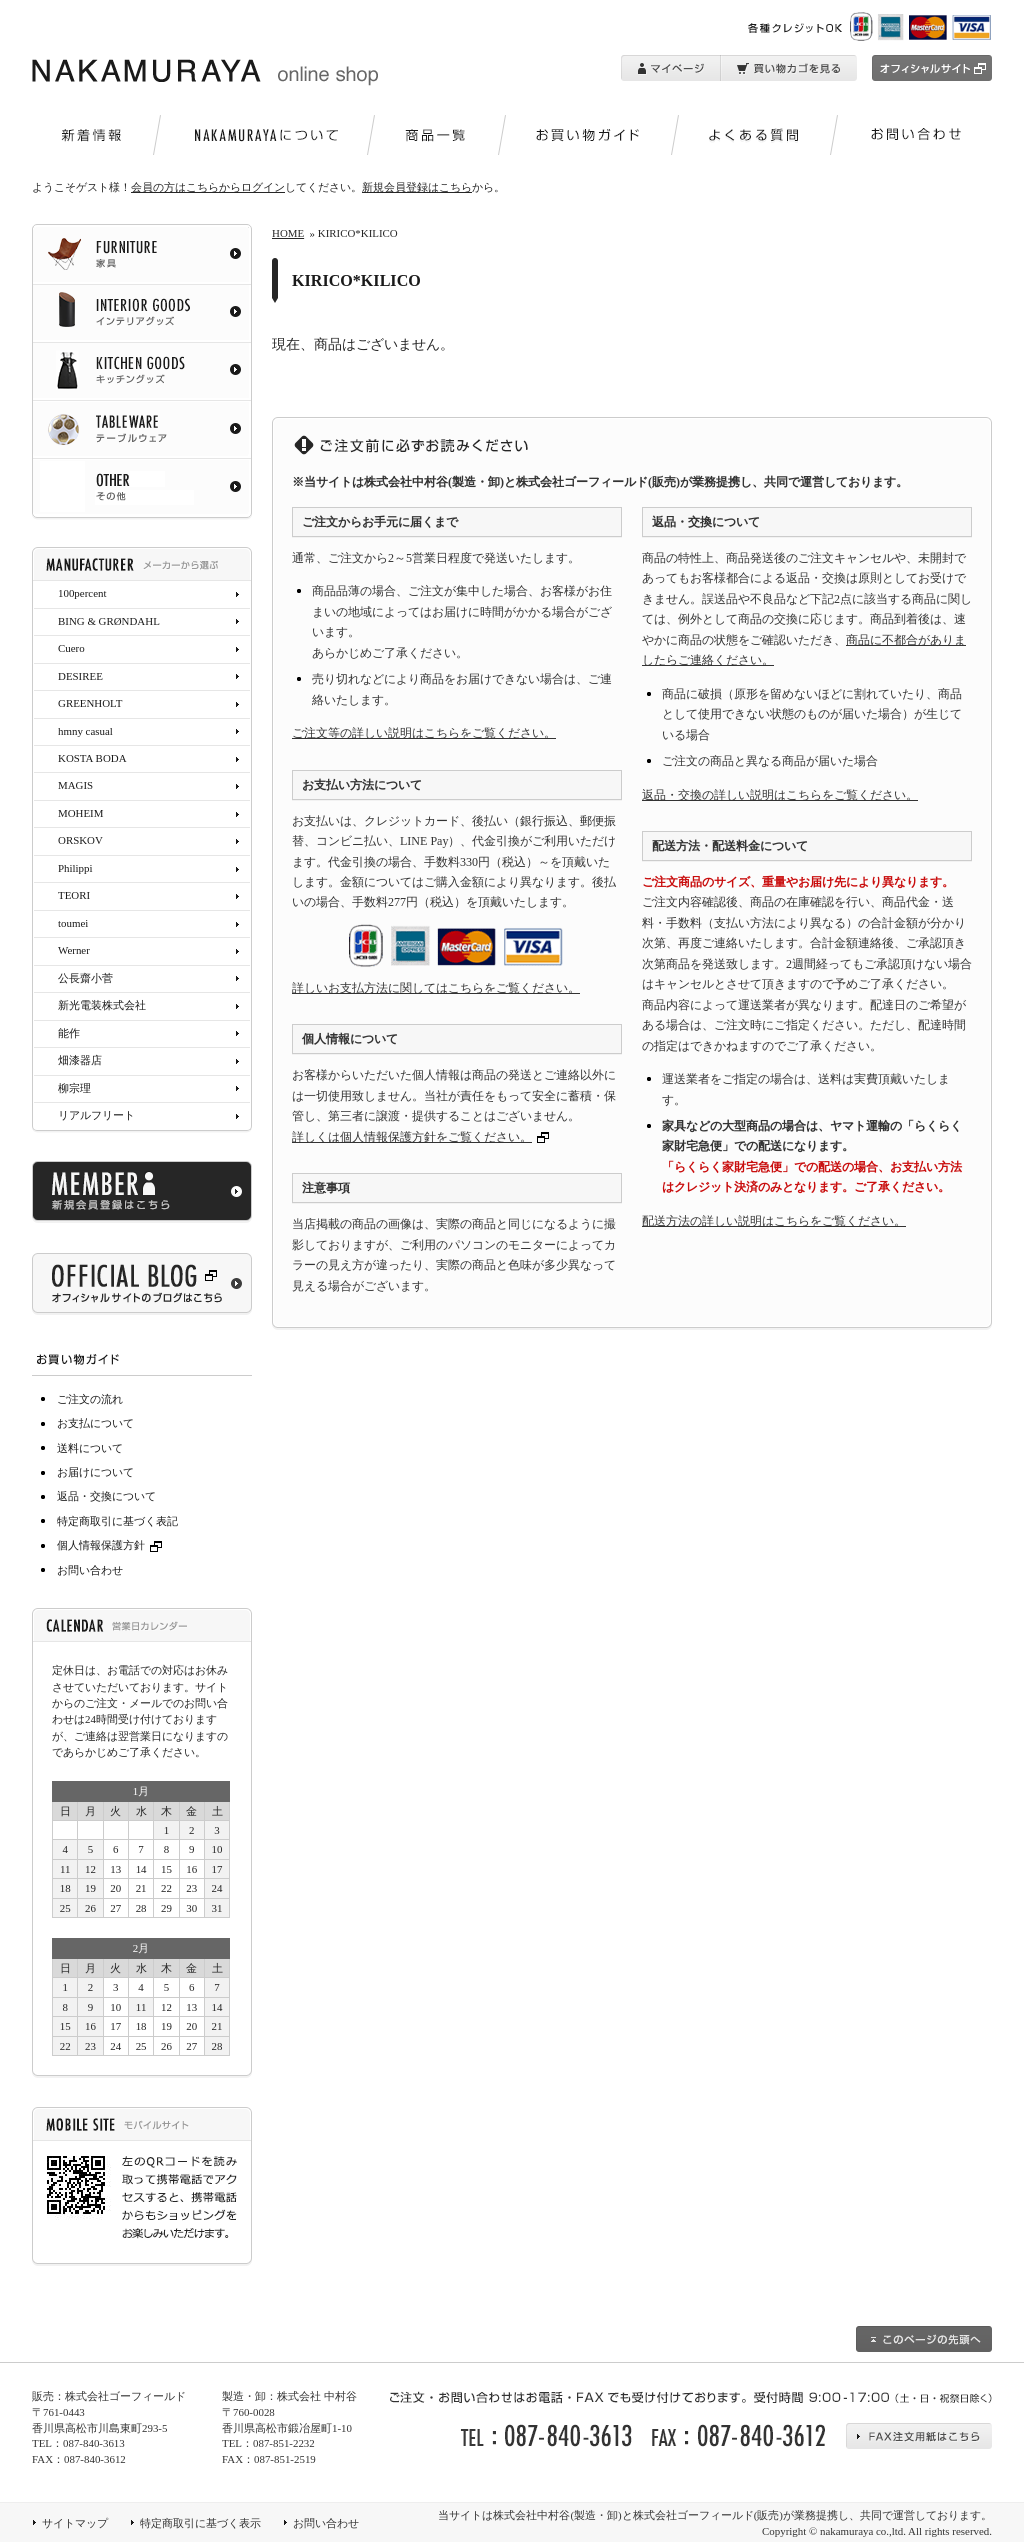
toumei (73, 923)
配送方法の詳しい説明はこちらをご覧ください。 (774, 1221)
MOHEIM (80, 813)
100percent (82, 593)
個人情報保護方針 (112, 1545)
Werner (74, 950)
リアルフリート (96, 1115)
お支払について (95, 1423)
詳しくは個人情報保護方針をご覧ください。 (412, 1137)
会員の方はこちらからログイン (208, 187)
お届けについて (95, 1472)
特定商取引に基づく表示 (200, 2523)
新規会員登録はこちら (417, 187)
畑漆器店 (80, 1060)
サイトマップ (75, 2523)
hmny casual (85, 731)
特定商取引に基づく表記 (117, 1521)
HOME (288, 233)
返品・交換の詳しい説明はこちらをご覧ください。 (780, 795)
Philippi (75, 868)
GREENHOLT (90, 703)
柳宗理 (74, 1088)
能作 (69, 1033)
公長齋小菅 (85, 978)
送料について (90, 1448)
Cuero (71, 648)
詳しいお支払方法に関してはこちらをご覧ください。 (436, 988)
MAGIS (75, 785)
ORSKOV (80, 840)
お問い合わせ (90, 1570)
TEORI (74, 895)
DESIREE (80, 676)
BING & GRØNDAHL (109, 621)
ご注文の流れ (90, 1399)
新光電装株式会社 (102, 1005)
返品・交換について (106, 1496)
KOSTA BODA (92, 758)
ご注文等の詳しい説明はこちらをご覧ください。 (424, 733)
